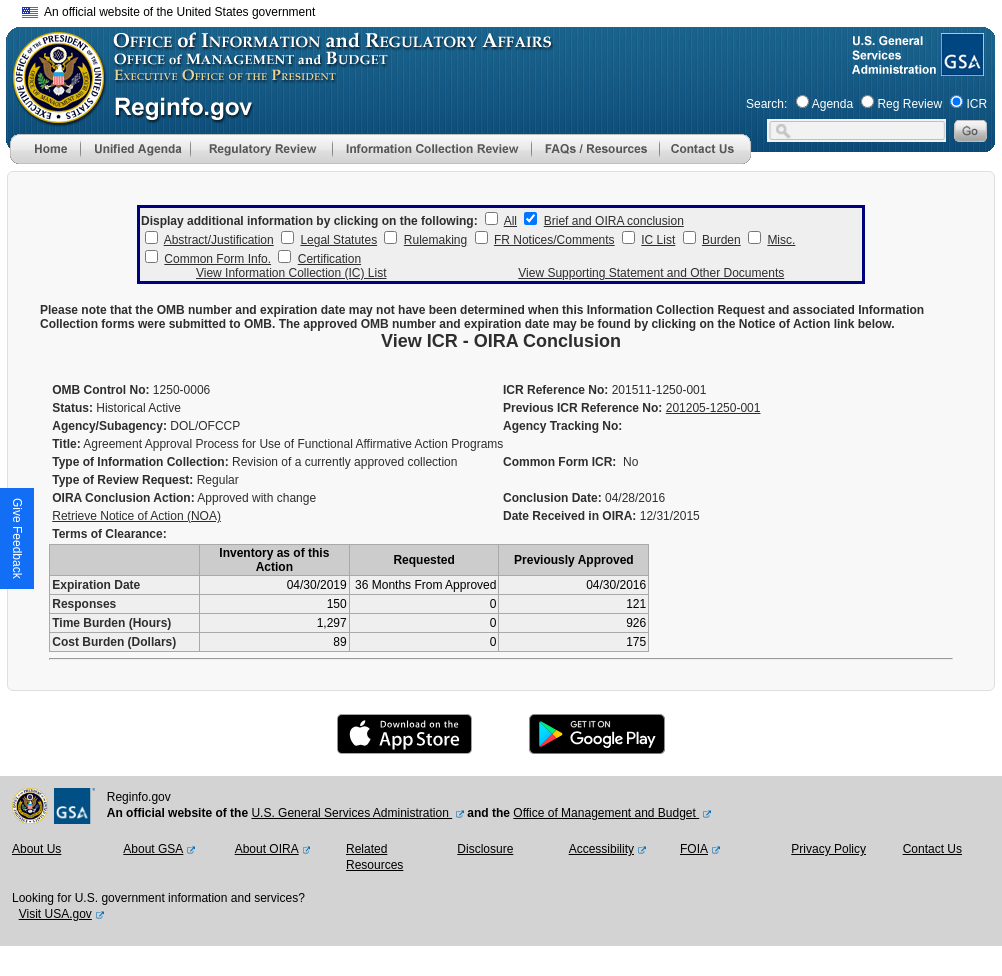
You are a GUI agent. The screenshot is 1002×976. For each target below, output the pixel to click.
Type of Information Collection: (140, 462)
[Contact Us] (705, 160)
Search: (766, 104)
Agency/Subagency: (109, 426)
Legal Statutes (338, 240)
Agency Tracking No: (562, 426)
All (510, 221)
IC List (658, 240)
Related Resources (374, 857)
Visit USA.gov (55, 914)
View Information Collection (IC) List (291, 273)
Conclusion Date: (552, 498)
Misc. (781, 240)
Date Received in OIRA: (571, 516)
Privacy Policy (828, 849)
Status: (72, 408)
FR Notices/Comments (554, 240)
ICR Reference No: (555, 390)
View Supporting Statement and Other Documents (651, 273)
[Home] (45, 160)
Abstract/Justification (219, 240)
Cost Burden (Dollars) (114, 642)
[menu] (135, 149)
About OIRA (267, 849)
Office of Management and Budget (606, 813)
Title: (66, 444)
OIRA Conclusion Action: (123, 498)
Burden (721, 240)
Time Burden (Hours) (111, 623)
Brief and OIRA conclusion (614, 221)
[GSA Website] (960, 68)
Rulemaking (435, 240)
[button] (135, 149)
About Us (36, 849)
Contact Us (932, 849)
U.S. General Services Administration (351, 813)
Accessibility (601, 849)
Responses (84, 604)
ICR (976, 104)
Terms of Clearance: (109, 534)
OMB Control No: (100, 390)
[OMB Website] (52, 115)
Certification (329, 259)
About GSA (153, 849)
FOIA (694, 849)
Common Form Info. (217, 259)
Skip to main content (513, 9)
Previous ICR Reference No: (582, 408)
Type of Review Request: (122, 480)
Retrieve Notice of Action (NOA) (136, 516)
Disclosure (485, 849)
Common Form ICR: (559, 462)
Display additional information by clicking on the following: (309, 221)
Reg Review (909, 104)
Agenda (832, 104)
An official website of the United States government (168, 12)
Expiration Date (96, 585)
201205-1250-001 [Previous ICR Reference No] (713, 408)
